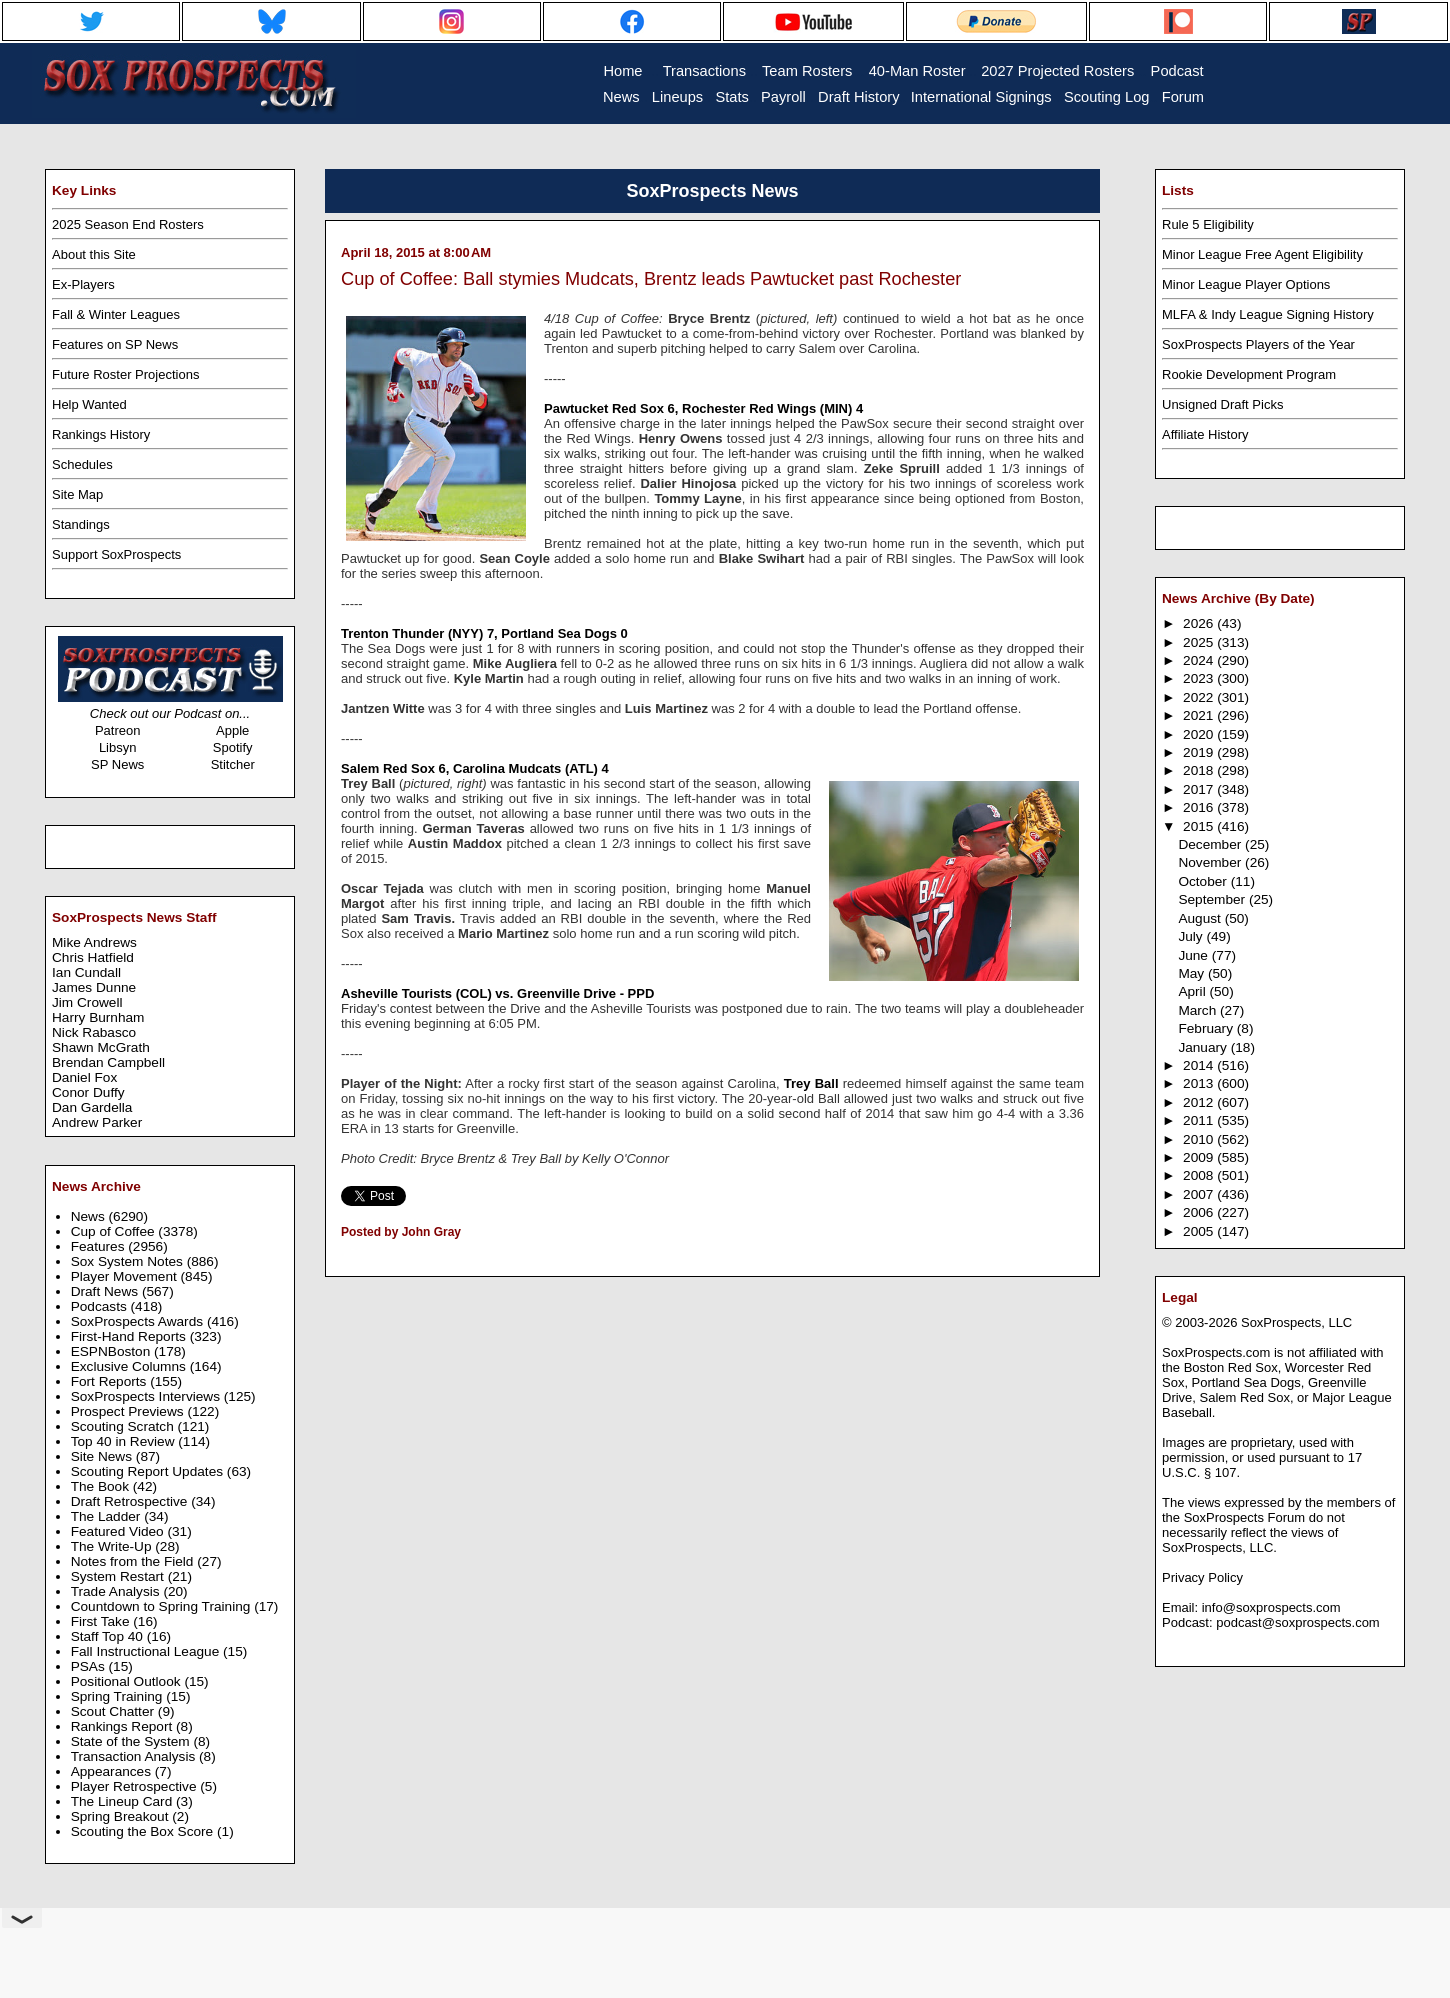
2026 (1200, 623)
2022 (1200, 697)
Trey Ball (811, 1083)
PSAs (90, 1666)
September (1213, 899)
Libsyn (118, 747)
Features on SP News (115, 344)
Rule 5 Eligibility (1208, 224)
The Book (102, 1486)
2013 (1200, 1083)
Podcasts (101, 1306)
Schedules (82, 464)
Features (100, 1246)
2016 (1200, 807)
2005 (1200, 1231)
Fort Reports (111, 1381)
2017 (1200, 789)
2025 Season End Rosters (128, 224)
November (1211, 862)
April (1193, 991)
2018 (1200, 770)
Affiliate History (1205, 434)
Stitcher (233, 764)
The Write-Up (113, 1546)
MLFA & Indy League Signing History (1268, 314)
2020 (1200, 734)
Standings (81, 524)
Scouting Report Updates (149, 1471)
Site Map (77, 494)
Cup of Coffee (115, 1231)
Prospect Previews (129, 1411)
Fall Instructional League (147, 1651)
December (1211, 844)
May (1193, 973)
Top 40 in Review (125, 1441)
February (1207, 1028)
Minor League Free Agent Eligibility (1262, 254)
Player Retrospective (136, 1786)
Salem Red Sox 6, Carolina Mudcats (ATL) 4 (475, 768)
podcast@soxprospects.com (1298, 1622)
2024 (1200, 660)
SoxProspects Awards (139, 1321)
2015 (1200, 826)
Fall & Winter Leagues (116, 314)
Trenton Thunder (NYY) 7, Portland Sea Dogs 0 (484, 633)
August (1201, 918)
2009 (1200, 1157)
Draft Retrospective (131, 1501)
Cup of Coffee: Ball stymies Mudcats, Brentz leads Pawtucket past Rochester (651, 279)
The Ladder (108, 1516)
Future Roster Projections (125, 374)
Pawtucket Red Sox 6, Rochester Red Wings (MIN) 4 (703, 408)
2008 (1200, 1175)
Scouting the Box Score (144, 1831)
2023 (1200, 678)
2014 (1200, 1065)
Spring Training (119, 1696)
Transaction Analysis (135, 1756)
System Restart (119, 1576)
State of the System (132, 1741)
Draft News (106, 1291)
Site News (103, 1456)
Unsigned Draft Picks (1222, 404)
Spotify (233, 747)
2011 (1200, 1120)
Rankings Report (123, 1726)
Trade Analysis (117, 1591)
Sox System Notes (129, 1261)
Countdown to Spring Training (163, 1606)
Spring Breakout (122, 1816)
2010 (1200, 1139)
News (90, 1216)
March (1199, 1010)
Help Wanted (89, 404)
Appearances (113, 1771)
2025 (1200, 642)
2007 (1200, 1194)
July (1192, 936)
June (1194, 955)
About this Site (94, 254)
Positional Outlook (128, 1681)
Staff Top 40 (109, 1636)
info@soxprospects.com (1271, 1607)
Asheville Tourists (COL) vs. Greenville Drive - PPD (497, 993)
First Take (102, 1621)
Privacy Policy (1202, 1577)
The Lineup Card (123, 1801)
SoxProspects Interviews (147, 1396)
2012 (1200, 1102)
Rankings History (101, 434)
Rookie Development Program (1249, 374)
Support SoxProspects (116, 554)
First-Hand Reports (130, 1336)
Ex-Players (83, 284)
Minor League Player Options (1246, 284)
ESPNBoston (112, 1351)
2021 (1200, 715)
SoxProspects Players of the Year (1258, 344)
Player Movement (126, 1276)
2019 (1200, 752)
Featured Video (119, 1531)
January (1204, 1047)
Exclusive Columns (130, 1366)
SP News (117, 764)
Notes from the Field (134, 1561)
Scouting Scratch (124, 1426)
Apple (232, 730)
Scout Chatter (114, 1711)
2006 (1200, 1212)
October (1204, 881)
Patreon (118, 730)
